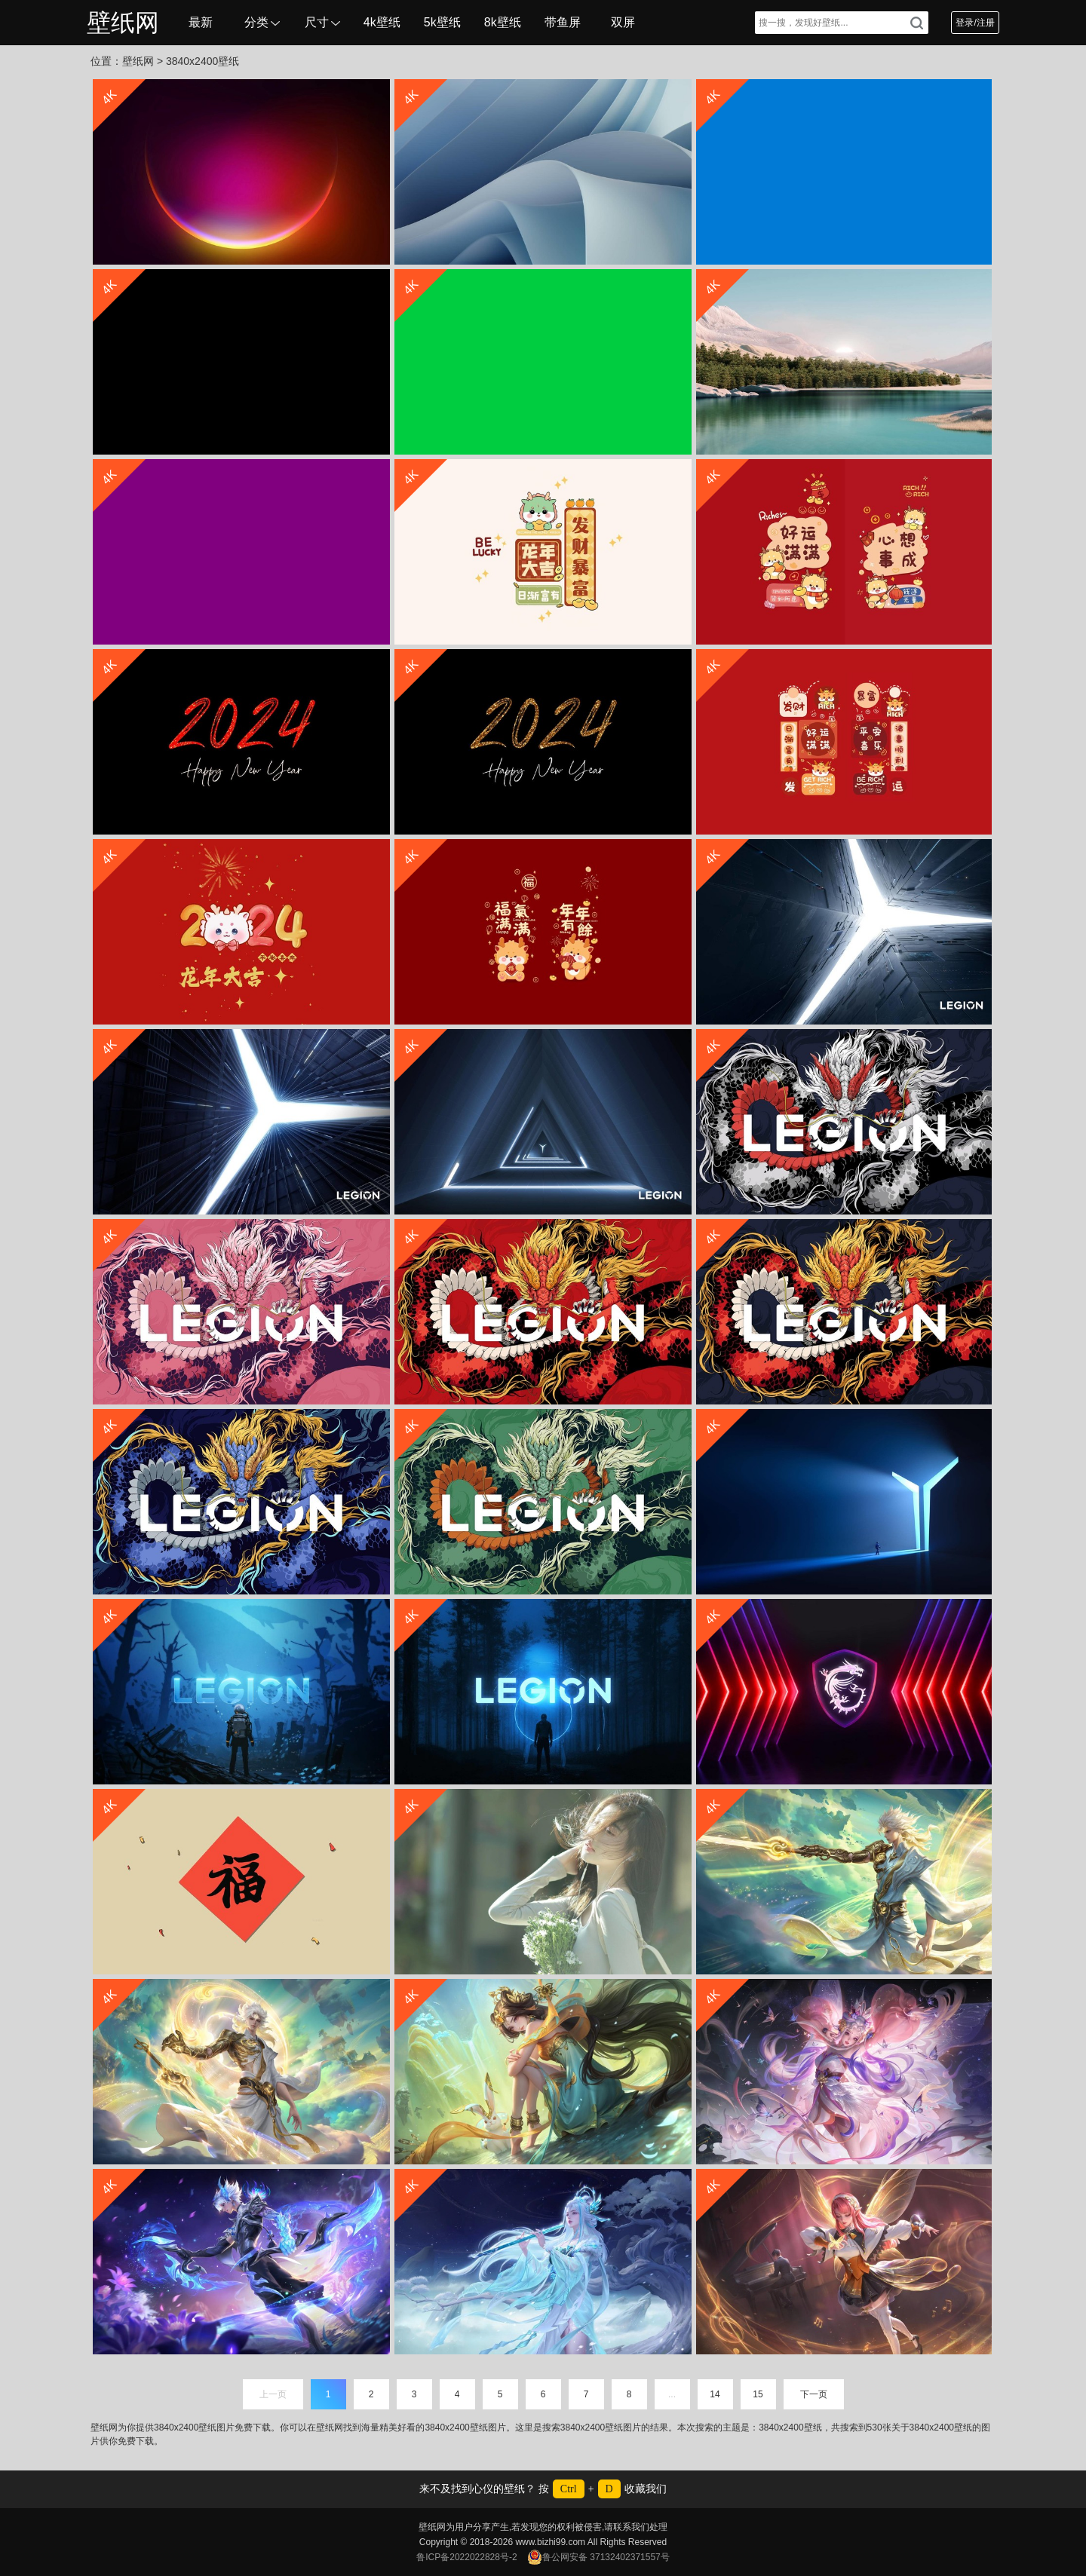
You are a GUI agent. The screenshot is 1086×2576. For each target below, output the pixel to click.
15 (757, 2394)
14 (714, 2394)
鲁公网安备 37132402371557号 (598, 2557)
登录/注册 (975, 22)
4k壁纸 (382, 22)
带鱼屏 (563, 22)
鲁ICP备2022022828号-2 (466, 2557)
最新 (201, 22)
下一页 (813, 2394)
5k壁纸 (442, 22)
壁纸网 (123, 22)
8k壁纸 (502, 22)
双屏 (623, 22)
